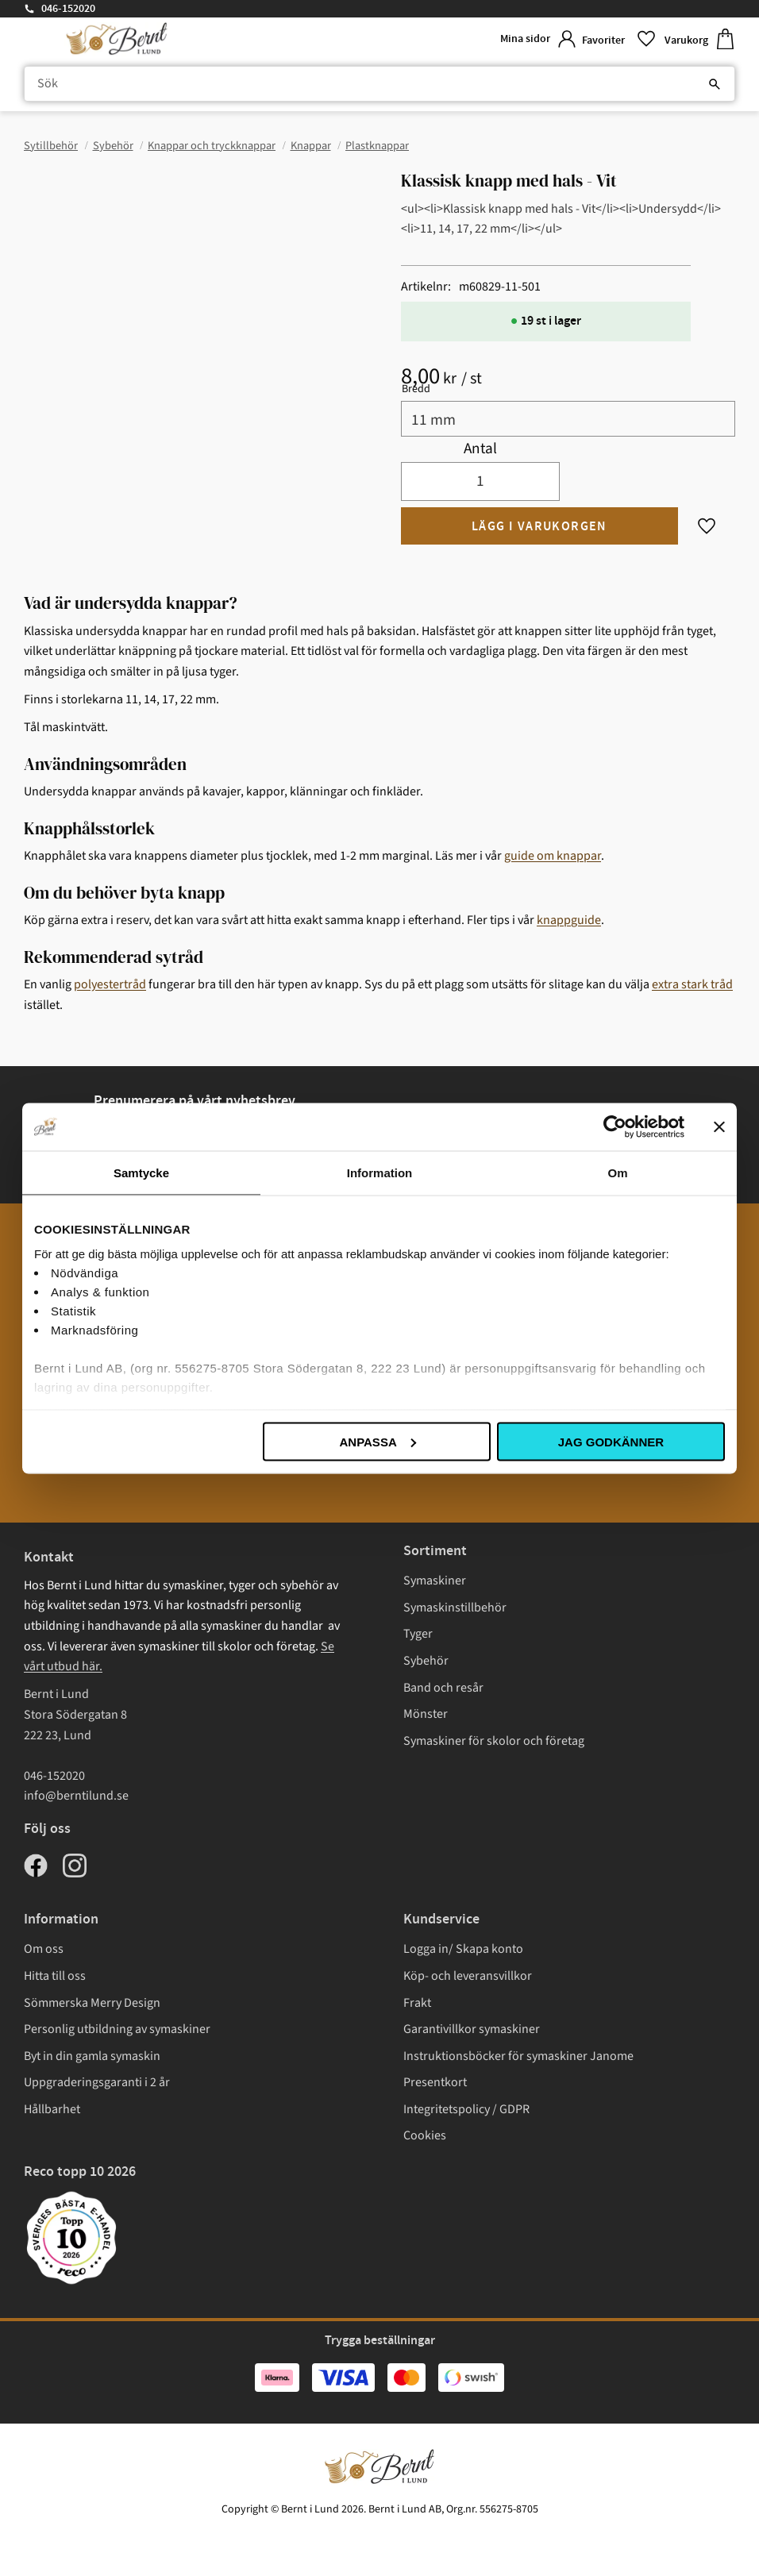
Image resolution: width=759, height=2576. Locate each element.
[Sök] (714, 84)
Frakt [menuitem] (417, 2003)
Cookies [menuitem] (424, 2135)
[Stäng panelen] (719, 1126)
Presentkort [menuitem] (435, 2082)
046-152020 (68, 8)
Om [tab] (617, 1172)
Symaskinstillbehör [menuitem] (455, 1607)
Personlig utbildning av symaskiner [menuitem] (117, 2029)
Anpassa (377, 1441)
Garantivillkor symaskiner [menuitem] (471, 2029)
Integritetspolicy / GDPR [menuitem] (466, 2109)
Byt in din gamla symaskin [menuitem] (92, 2056)
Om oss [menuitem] (44, 1949)
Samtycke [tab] (141, 1172)
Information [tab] (380, 1172)
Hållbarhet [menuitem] (52, 2109)
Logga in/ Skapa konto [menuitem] (463, 1949)
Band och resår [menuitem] (443, 1687)
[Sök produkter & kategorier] (379, 84)
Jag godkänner (611, 1441)
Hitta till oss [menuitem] (55, 1976)
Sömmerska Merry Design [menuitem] (92, 2003)
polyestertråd (110, 984)
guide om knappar (552, 855)
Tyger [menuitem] (418, 1633)
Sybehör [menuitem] (426, 1660)
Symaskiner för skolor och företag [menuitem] (493, 1741)
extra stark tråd (692, 984)
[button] (617, 39)
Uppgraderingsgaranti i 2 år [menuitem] (97, 2082)
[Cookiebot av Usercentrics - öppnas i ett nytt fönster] (614, 1126)
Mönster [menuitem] (425, 1714)
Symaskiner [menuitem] (434, 1580)
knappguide (569, 920)
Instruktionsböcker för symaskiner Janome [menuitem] (518, 2056)
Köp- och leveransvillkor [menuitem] (467, 1976)
